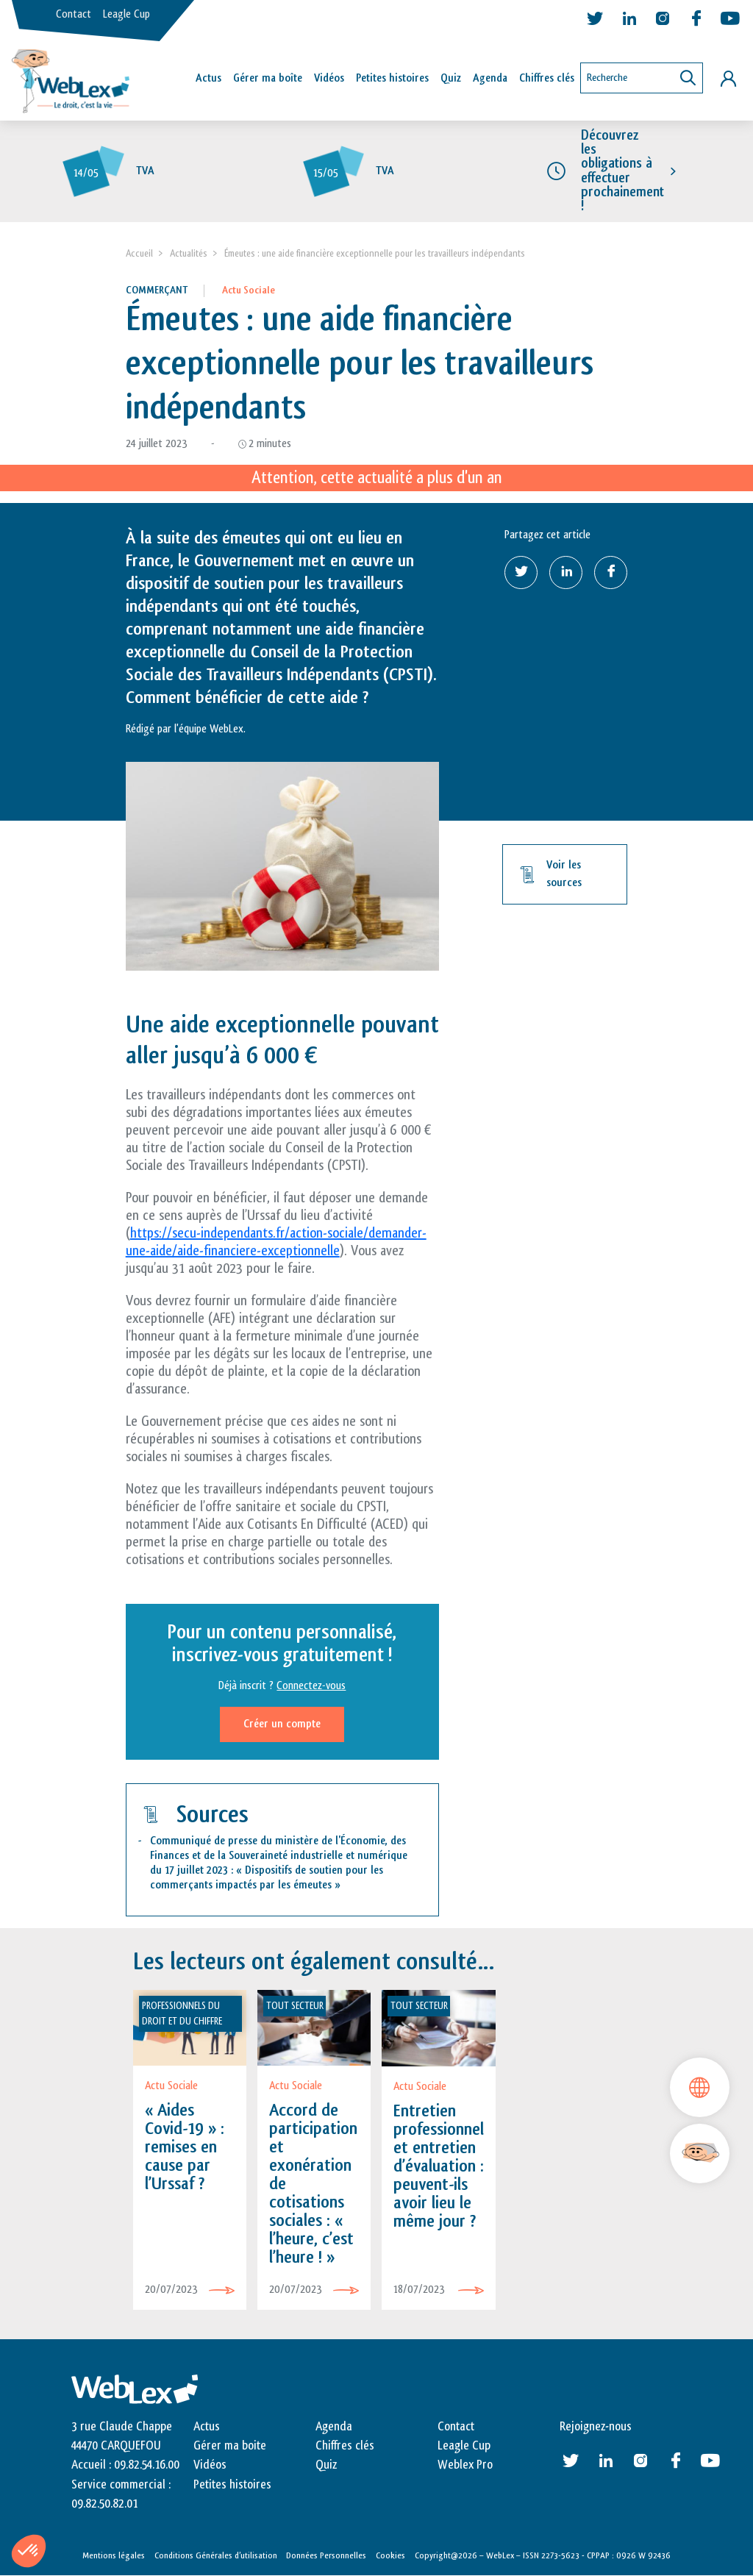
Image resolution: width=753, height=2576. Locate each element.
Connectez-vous (311, 1685)
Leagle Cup (126, 14)
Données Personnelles (326, 2555)
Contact (73, 14)
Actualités (188, 253)
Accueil (139, 253)
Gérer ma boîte (267, 78)
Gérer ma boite (229, 2446)
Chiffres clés (546, 78)
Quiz (450, 78)
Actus (208, 78)
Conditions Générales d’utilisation (215, 2555)
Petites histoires (392, 78)
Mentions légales (113, 2555)
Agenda (490, 78)
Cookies (390, 2555)
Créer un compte (282, 1724)
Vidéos (329, 78)
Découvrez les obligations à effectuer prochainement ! (622, 171)
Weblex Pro (465, 2465)
